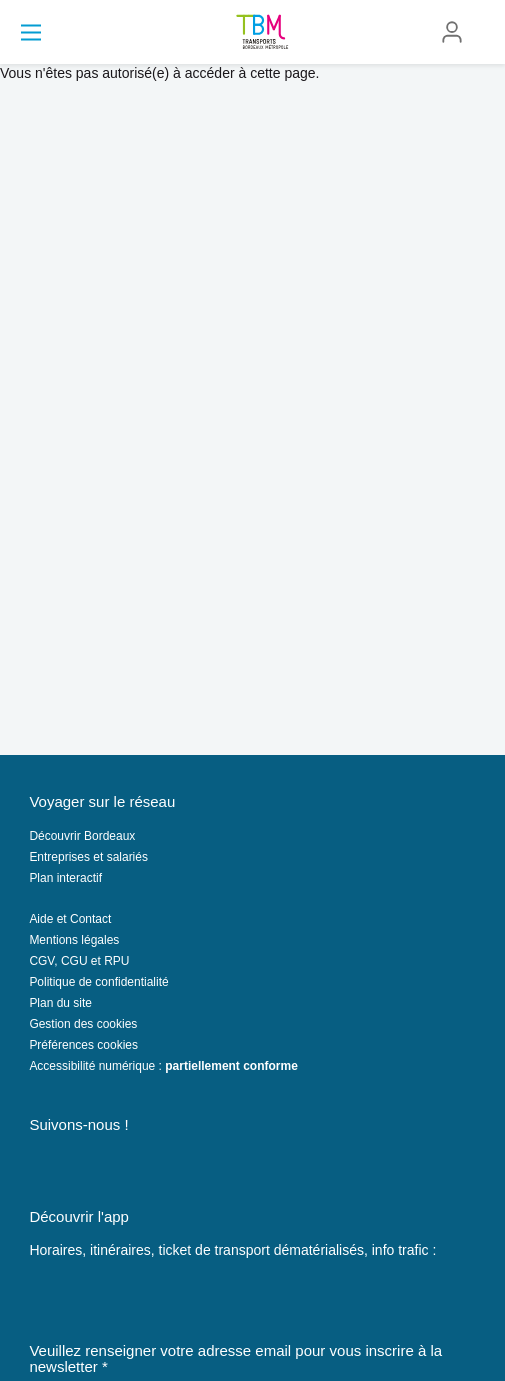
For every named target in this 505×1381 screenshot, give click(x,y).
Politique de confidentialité (98, 982)
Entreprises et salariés (88, 857)
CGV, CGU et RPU (79, 961)
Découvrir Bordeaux (82, 836)
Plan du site (60, 1003)
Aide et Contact (70, 919)
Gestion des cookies (83, 1024)
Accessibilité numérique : (163, 1066)
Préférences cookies (83, 1045)
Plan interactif (65, 878)
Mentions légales (74, 940)
